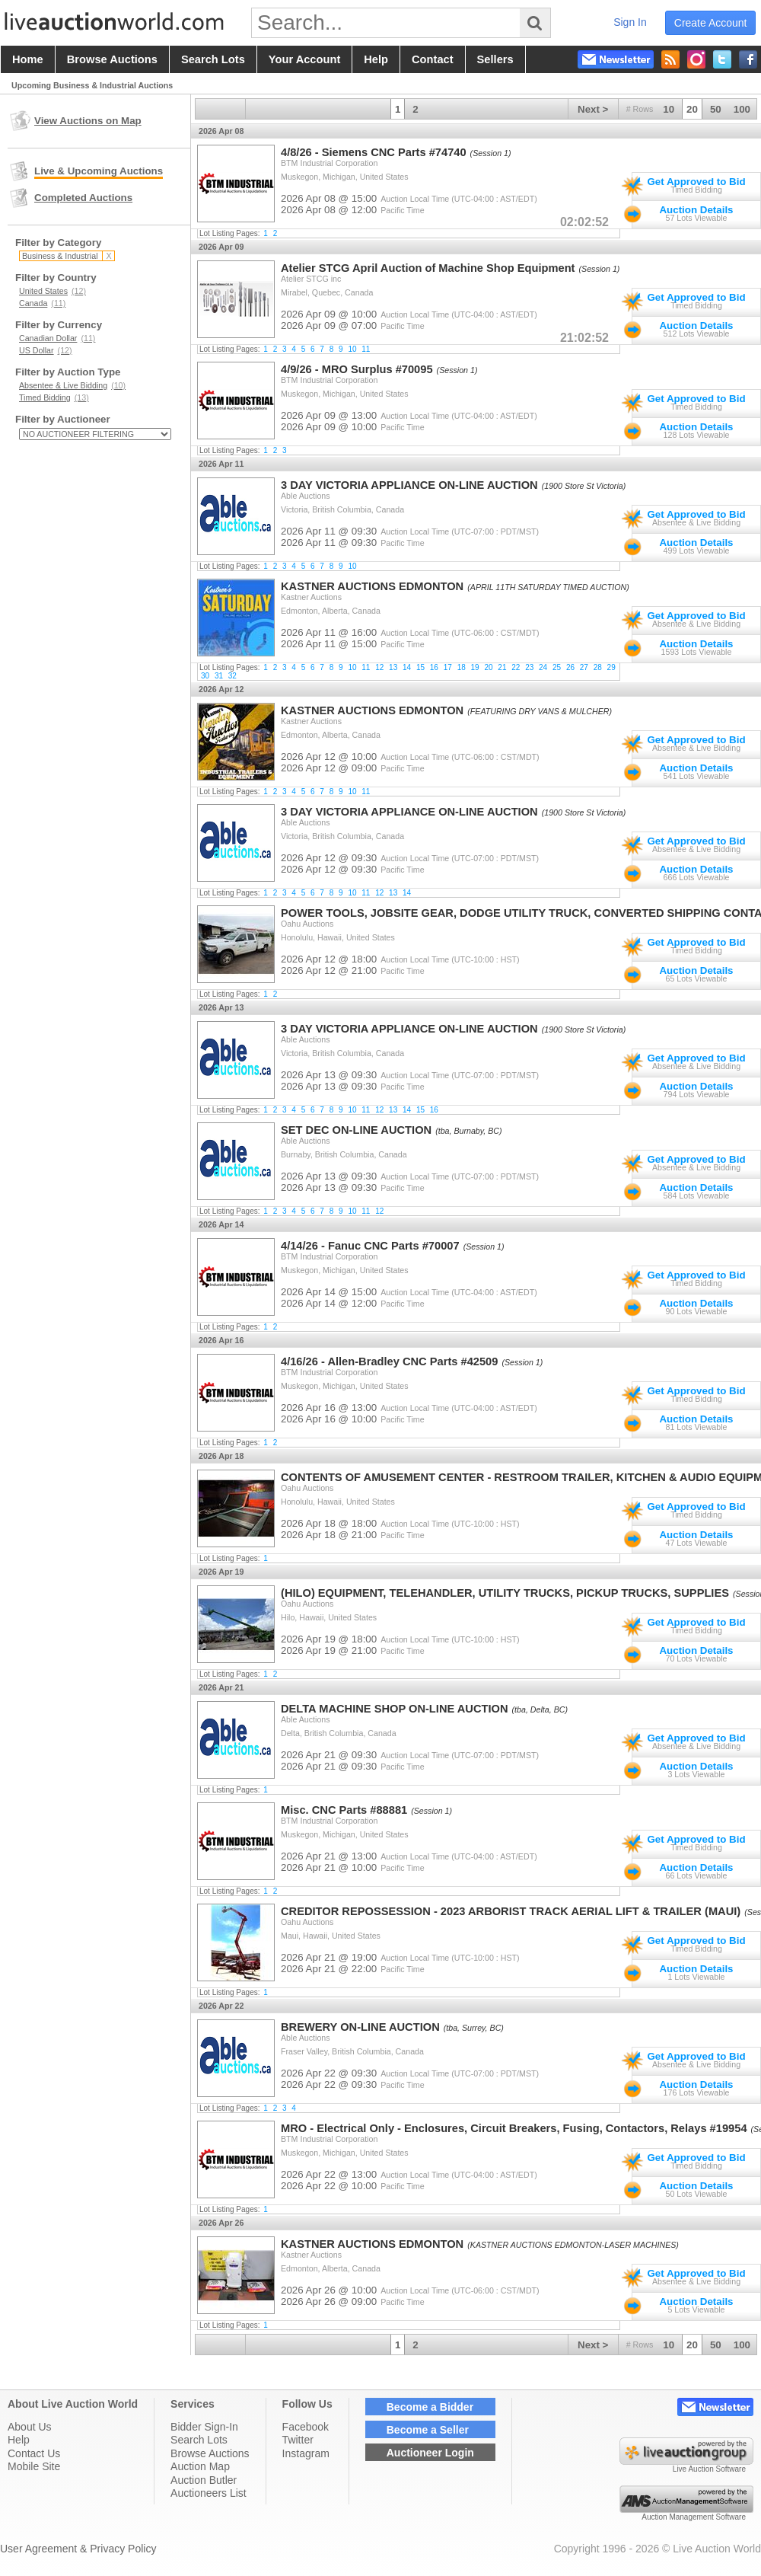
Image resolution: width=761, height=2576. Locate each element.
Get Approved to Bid (696, 181)
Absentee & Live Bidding (72, 385)
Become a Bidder (430, 2407)
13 (393, 667)
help (376, 59)
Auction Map (200, 2466)
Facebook (305, 2427)
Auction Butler (203, 2480)
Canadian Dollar (57, 338)
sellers (495, 59)
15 (420, 667)
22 (515, 667)
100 (742, 109)
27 (584, 667)
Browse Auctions (210, 2453)
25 (556, 667)
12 (379, 667)
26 (570, 667)
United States (52, 290)
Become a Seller (428, 2430)
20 (692, 109)
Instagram (306, 2453)
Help (19, 2440)
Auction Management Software (694, 2517)
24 (543, 667)
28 (598, 667)
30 (205, 676)
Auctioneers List (208, 2493)
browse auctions (112, 59)
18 (461, 667)
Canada (42, 303)
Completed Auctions (83, 197)
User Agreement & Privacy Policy (78, 2548)
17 (448, 667)
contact (433, 59)
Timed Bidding (54, 397)
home (27, 59)
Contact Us (34, 2453)
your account (304, 59)
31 (219, 676)
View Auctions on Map (88, 120)
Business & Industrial (67, 255)
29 (611, 667)
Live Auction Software (709, 2469)
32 (232, 676)
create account (710, 23)
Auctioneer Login (430, 2453)
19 (475, 667)
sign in (630, 22)
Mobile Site (34, 2466)
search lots (213, 59)
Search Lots (199, 2440)
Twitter (298, 2440)
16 (434, 667)
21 (502, 667)
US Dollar (45, 350)
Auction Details (696, 209)
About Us (30, 2427)
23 (529, 667)
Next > (593, 109)
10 (668, 109)
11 (365, 349)
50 (715, 109)
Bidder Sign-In (204, 2427)
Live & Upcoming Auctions (98, 171)
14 (407, 667)
